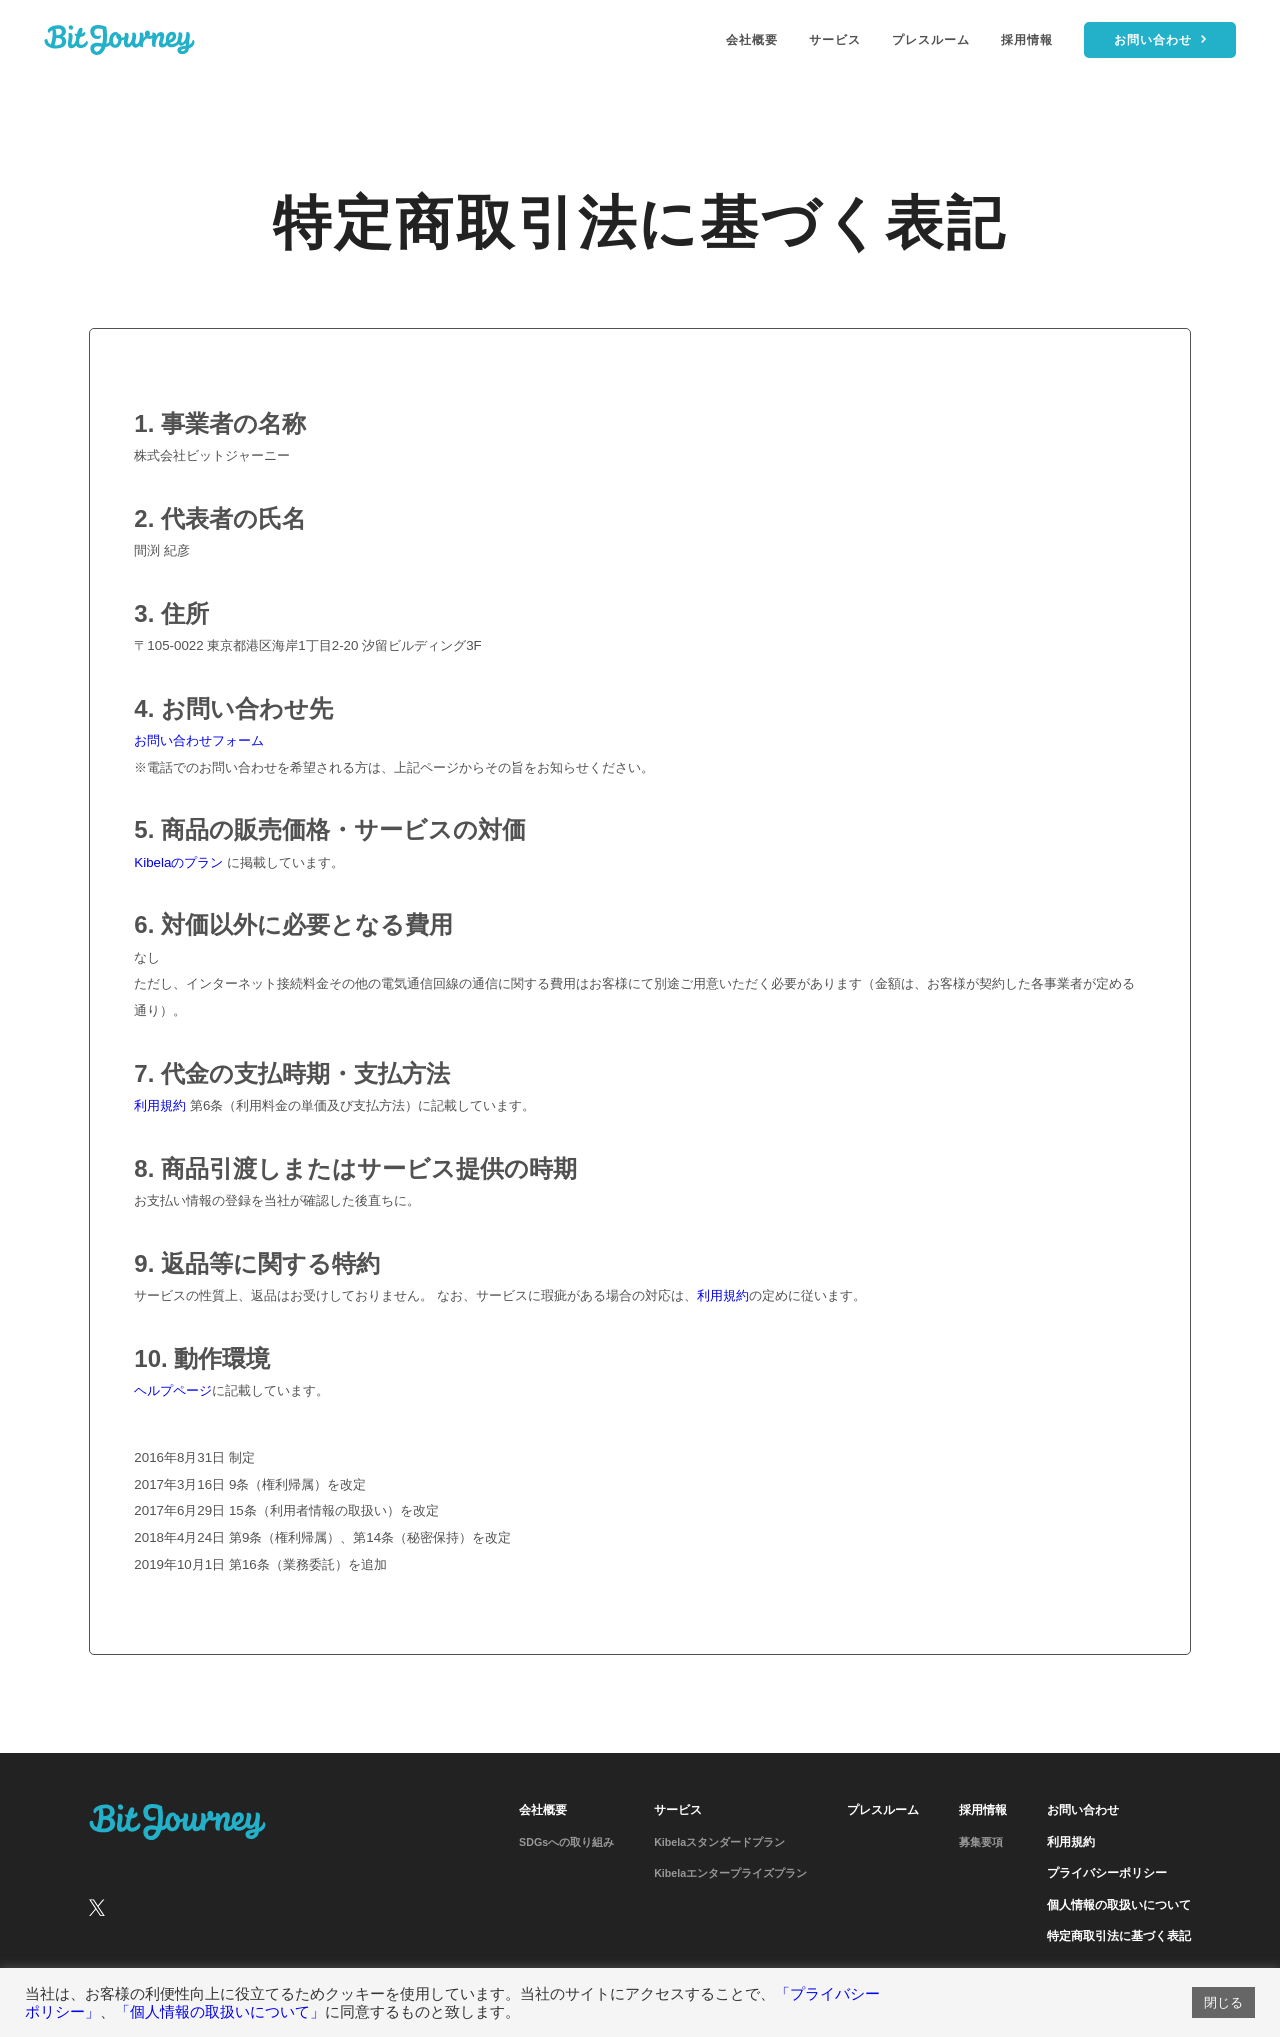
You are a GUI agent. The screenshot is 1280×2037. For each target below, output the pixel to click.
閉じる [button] (1223, 2002)
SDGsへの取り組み (566, 1842)
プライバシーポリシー (1107, 1873)
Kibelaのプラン (178, 862)
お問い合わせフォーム (199, 740)
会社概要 (752, 40)
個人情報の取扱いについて (1119, 1905)
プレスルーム (931, 40)
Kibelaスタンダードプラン (719, 1842)
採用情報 (1027, 40)
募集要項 (981, 1842)
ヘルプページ (173, 1390)
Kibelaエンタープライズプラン (730, 1873)
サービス (835, 40)
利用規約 (160, 1105)
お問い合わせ (1083, 1810)
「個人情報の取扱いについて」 (220, 2012)
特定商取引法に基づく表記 (1119, 1936)
